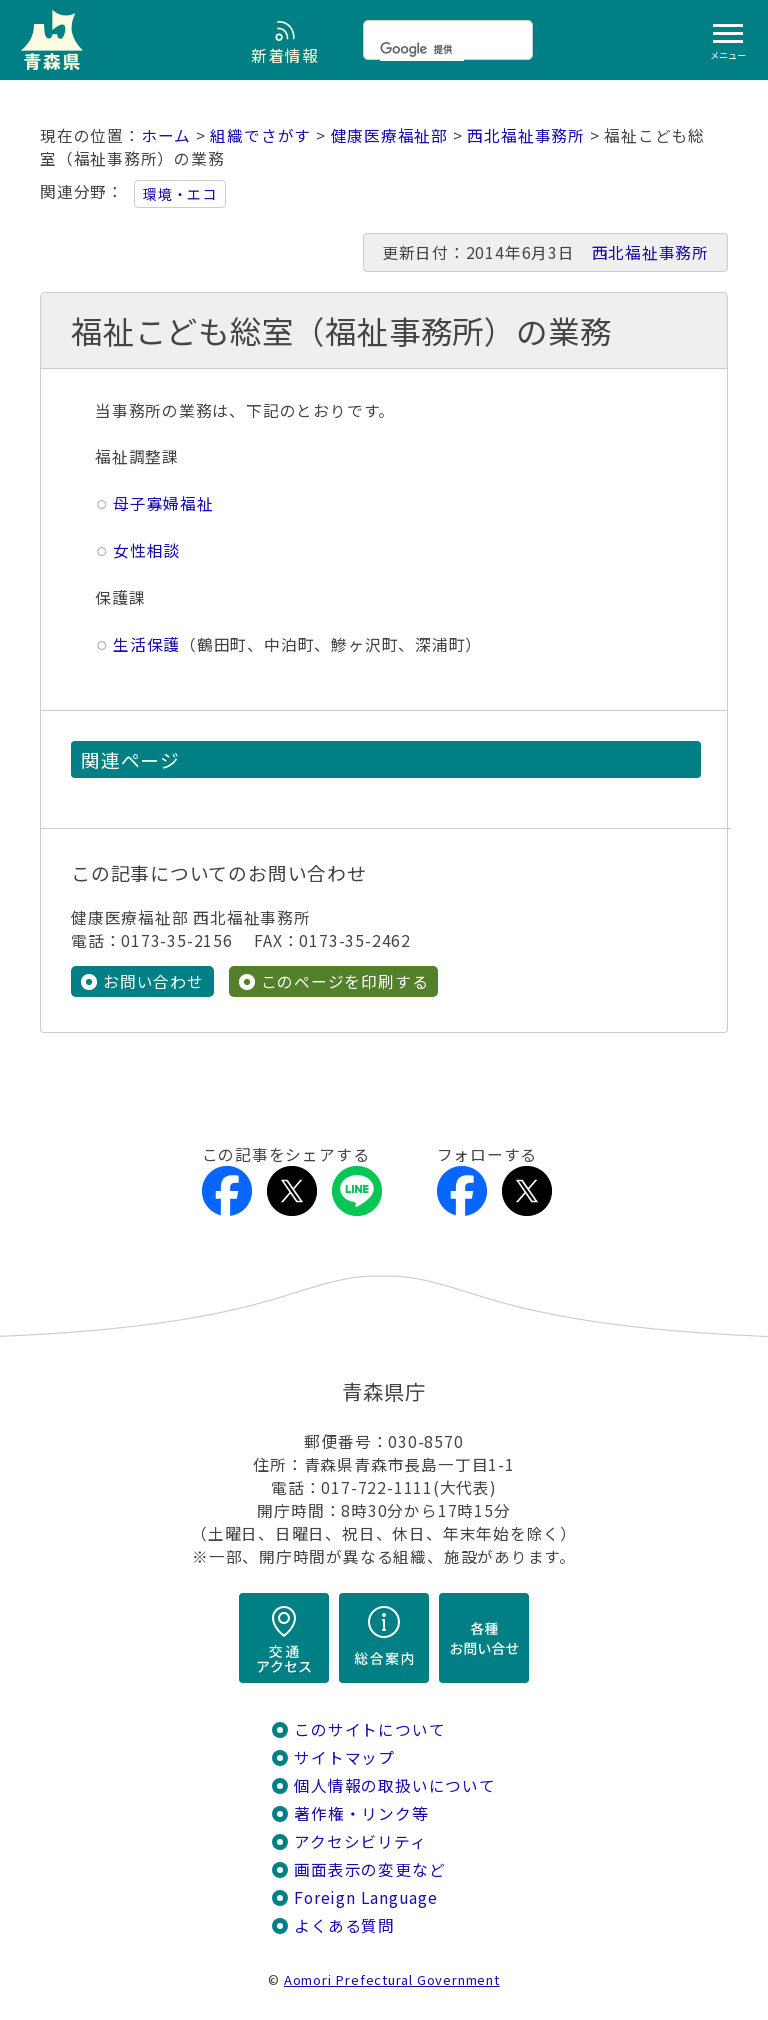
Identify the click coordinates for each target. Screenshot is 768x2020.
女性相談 (146, 550)
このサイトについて (369, 1729)
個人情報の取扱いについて (394, 1785)
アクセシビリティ (360, 1841)
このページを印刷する (345, 981)
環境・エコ (180, 194)
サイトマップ (344, 1757)
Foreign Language (366, 1897)
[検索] (422, 49)
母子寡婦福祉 (163, 503)
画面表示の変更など (369, 1869)
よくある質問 (344, 1925)
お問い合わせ (153, 981)
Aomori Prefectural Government (392, 1979)
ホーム (166, 135)
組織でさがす (260, 135)
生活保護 (146, 644)
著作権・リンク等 (361, 1813)
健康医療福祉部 (390, 135)
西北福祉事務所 (526, 135)
